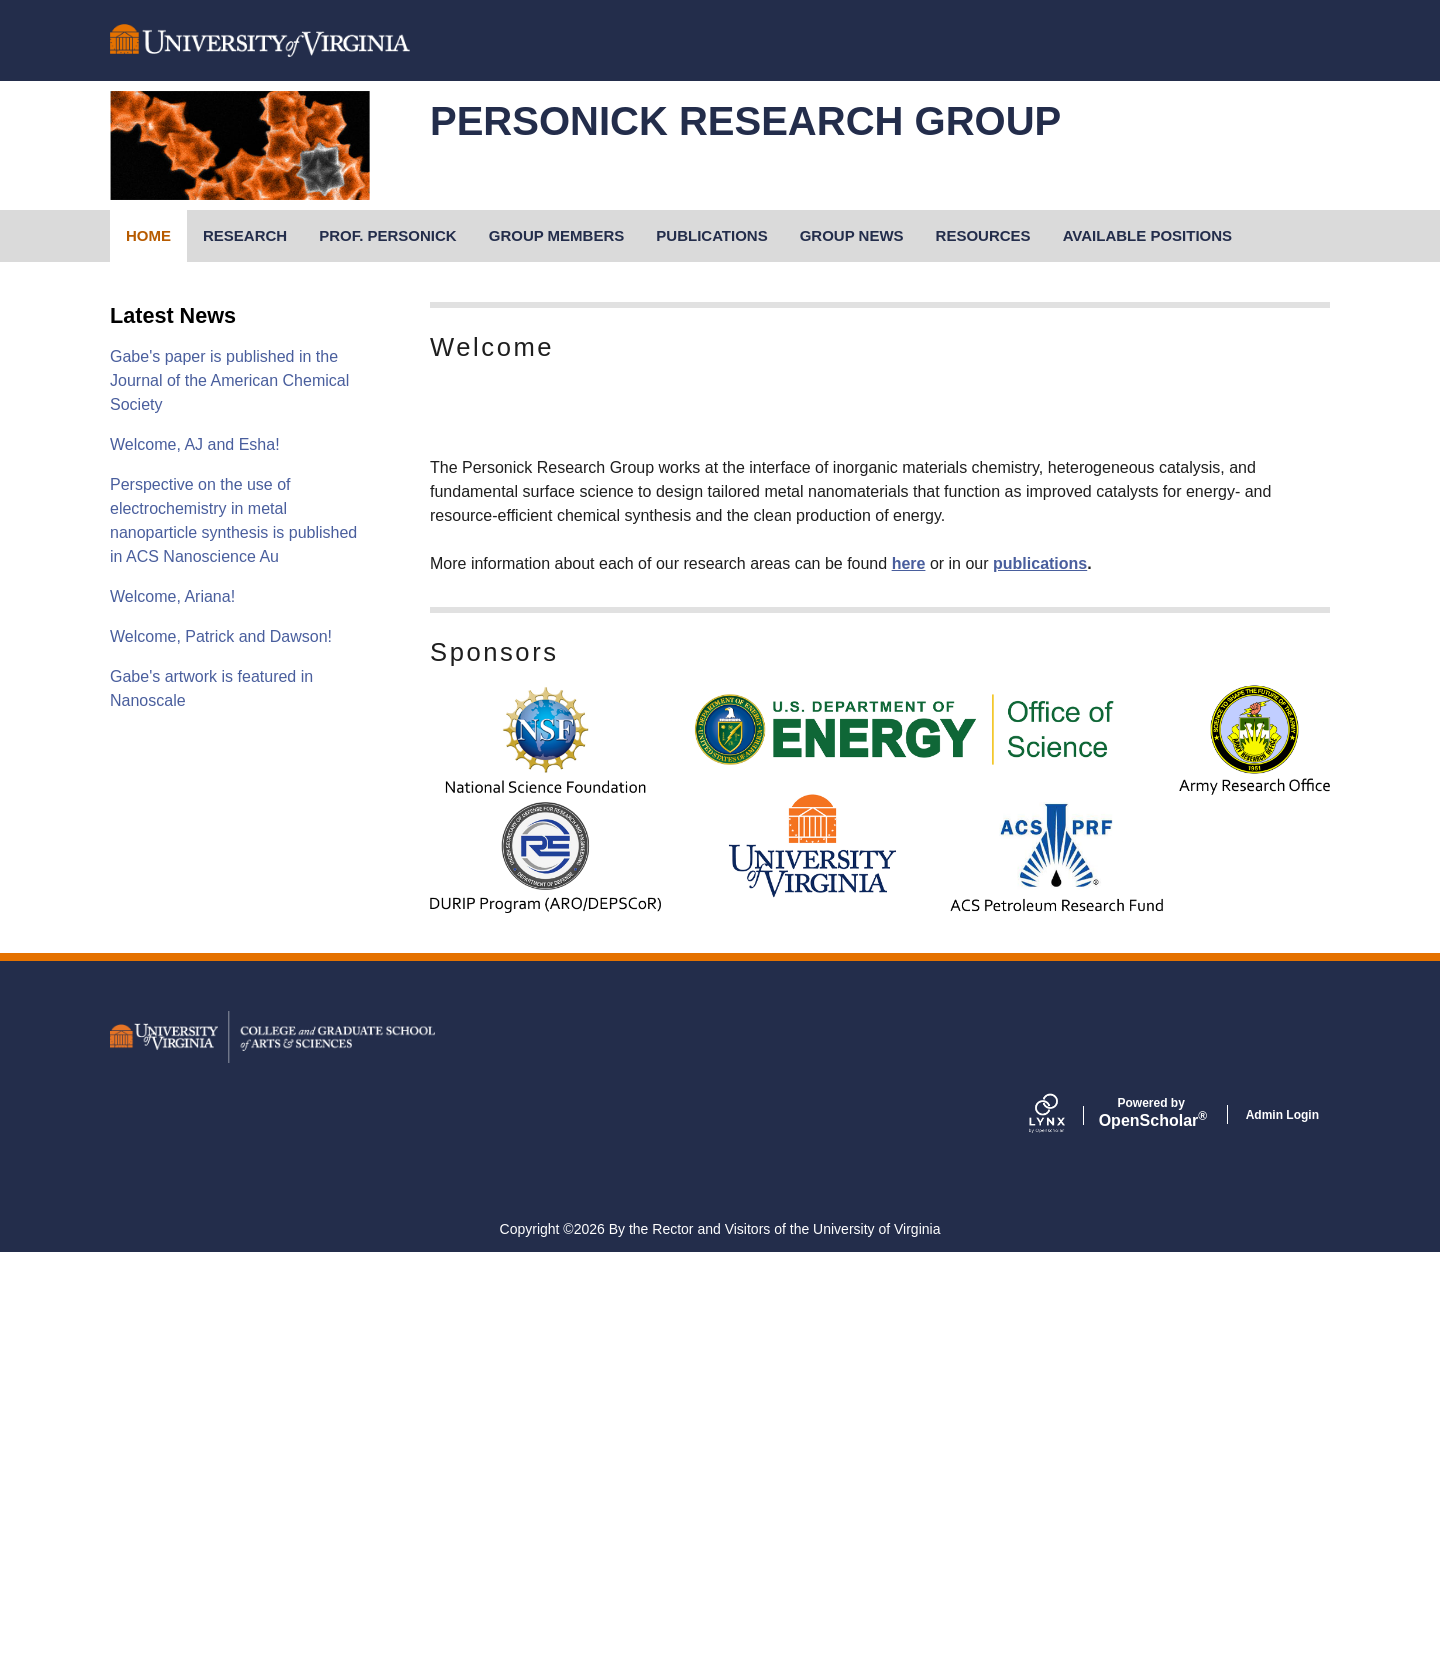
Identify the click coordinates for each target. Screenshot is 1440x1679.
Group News (852, 235)
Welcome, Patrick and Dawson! (221, 636)
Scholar (1151, 1539)
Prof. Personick (388, 235)
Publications (711, 235)
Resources (983, 235)
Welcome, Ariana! (172, 596)
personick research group (745, 121)
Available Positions (1147, 235)
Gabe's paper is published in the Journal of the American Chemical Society (229, 380)
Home (148, 235)
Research (245, 235)
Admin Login (1282, 1541)
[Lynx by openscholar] (1064, 1541)
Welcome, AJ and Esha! (195, 444)
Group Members (557, 235)
